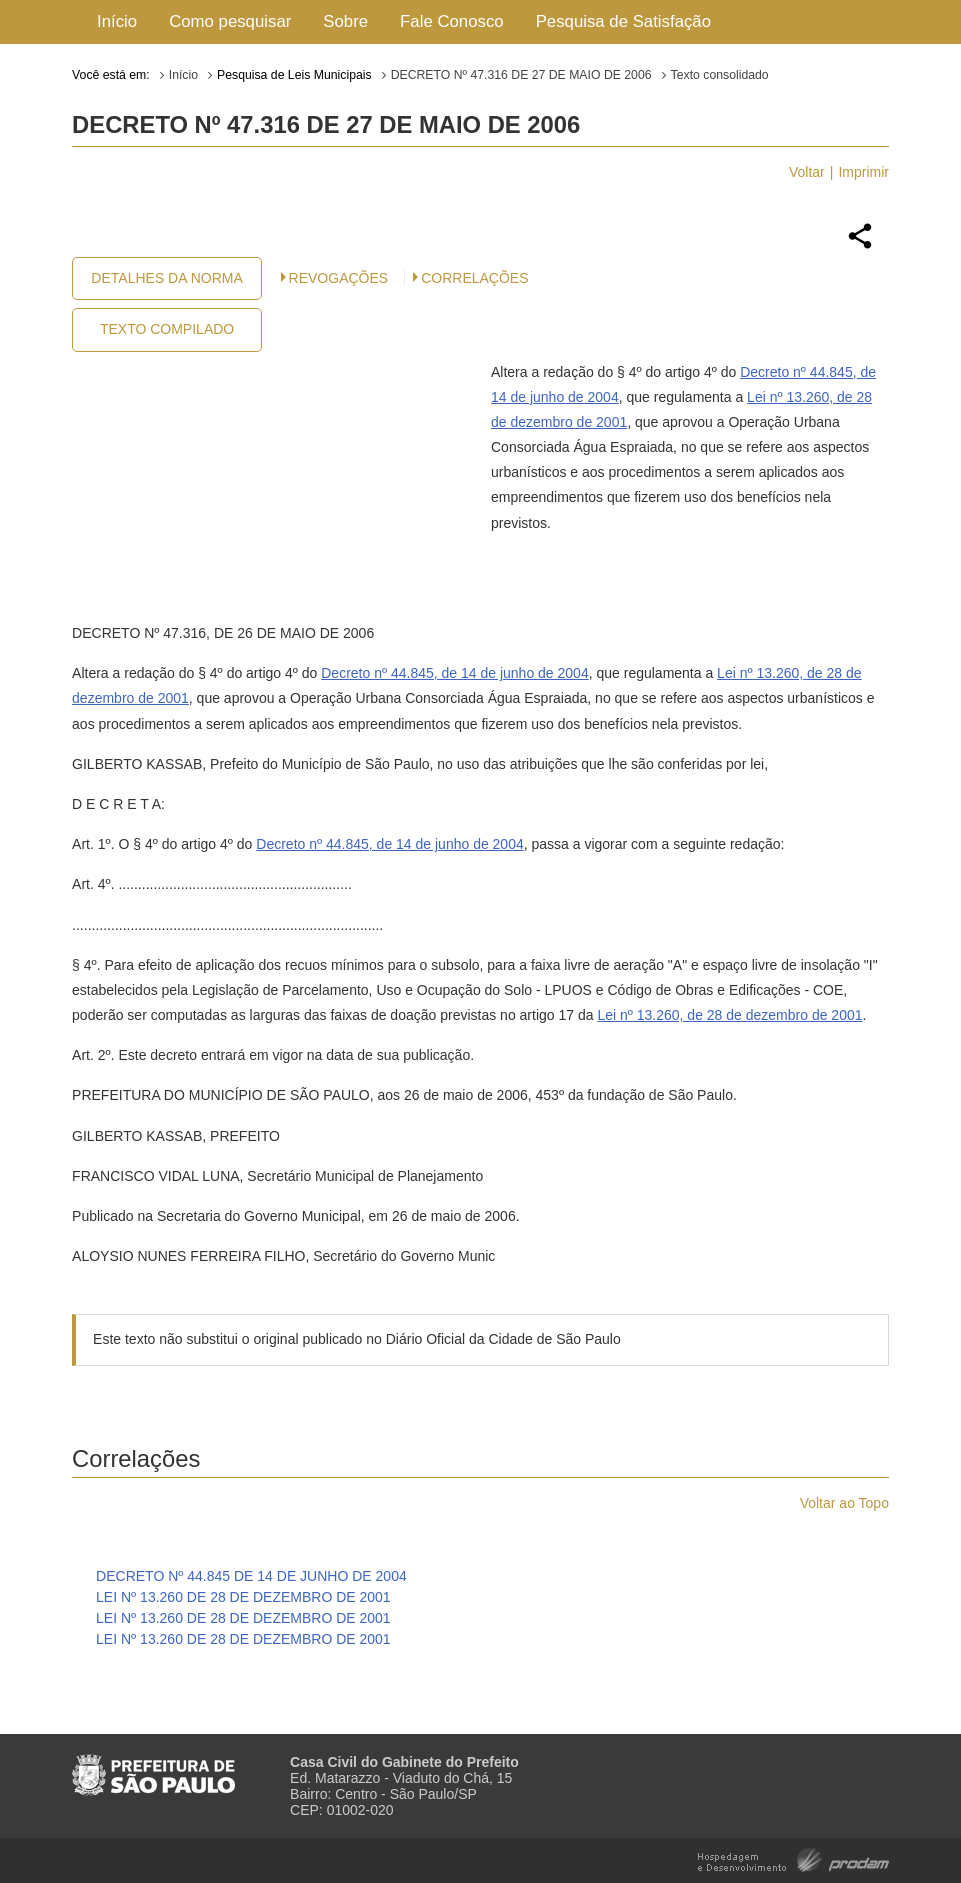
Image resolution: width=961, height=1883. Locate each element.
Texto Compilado (167, 329)
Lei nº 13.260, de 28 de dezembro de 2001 (729, 1015)
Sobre (345, 21)
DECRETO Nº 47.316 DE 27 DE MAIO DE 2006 (521, 75)
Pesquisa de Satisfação (623, 21)
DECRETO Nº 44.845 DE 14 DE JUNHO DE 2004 (251, 1576)
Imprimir (863, 172)
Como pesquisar (230, 21)
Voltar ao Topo (844, 1503)
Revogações (339, 278)
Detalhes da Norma (166, 278)
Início (117, 21)
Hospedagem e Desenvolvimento (793, 1858)
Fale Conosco (452, 21)
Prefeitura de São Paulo (153, 1767)
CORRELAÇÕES (474, 278)
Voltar (807, 172)
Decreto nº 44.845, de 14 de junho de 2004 (454, 673)
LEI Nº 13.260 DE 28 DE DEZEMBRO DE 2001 (243, 1597)
